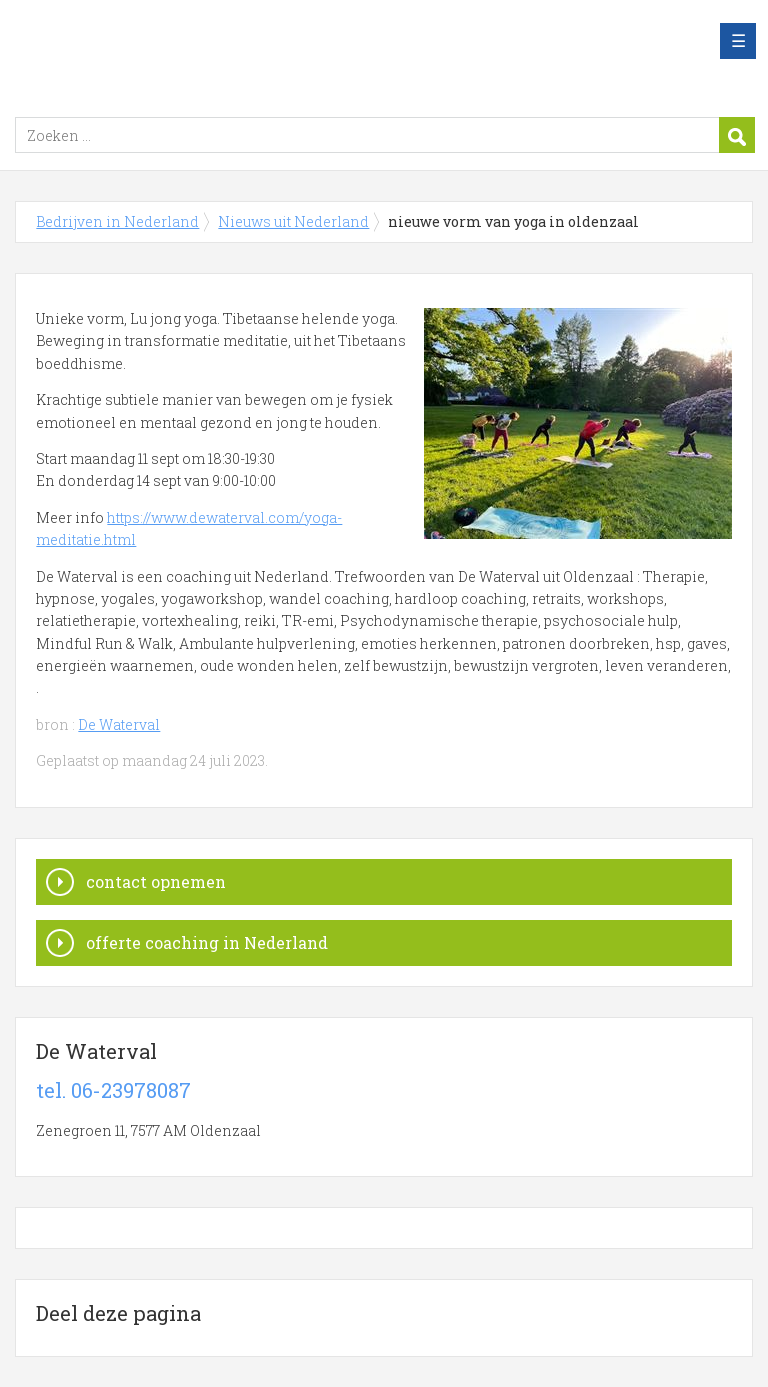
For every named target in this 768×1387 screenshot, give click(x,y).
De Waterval (119, 724)
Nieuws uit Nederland (293, 221)
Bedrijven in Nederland (265, 53)
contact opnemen (156, 881)
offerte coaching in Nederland (207, 942)
